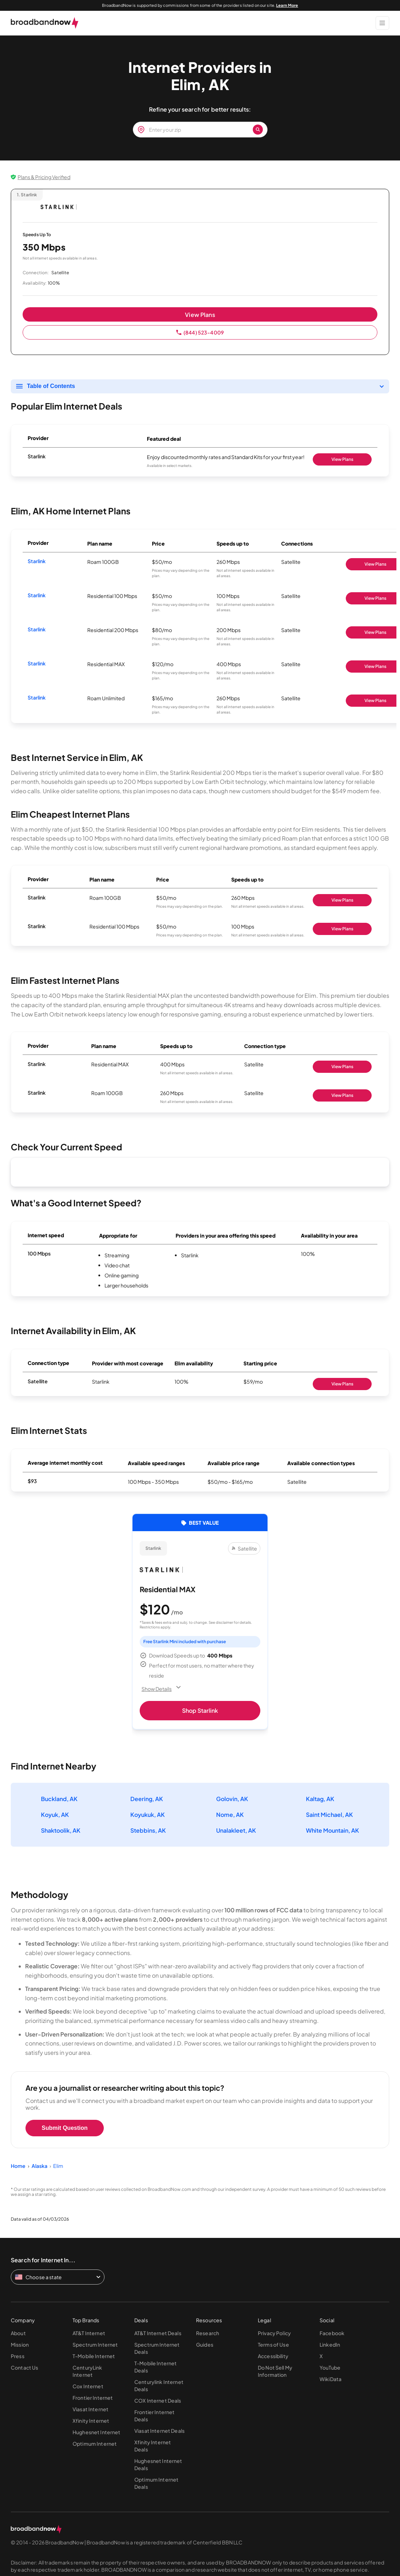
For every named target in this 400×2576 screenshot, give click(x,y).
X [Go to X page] (321, 2356)
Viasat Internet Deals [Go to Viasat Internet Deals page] (159, 2430)
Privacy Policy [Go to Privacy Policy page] (274, 2333)
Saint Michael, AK (329, 1814)
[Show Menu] (382, 23)
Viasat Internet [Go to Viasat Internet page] (90, 2409)
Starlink (37, 561)
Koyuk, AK (55, 1814)
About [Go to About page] (18, 2333)
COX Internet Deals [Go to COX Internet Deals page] (157, 2400)
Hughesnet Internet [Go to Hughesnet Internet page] (97, 2432)
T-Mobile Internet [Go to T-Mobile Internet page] (94, 2356)
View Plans (200, 314)
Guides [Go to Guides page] (204, 2344)
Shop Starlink (200, 1710)
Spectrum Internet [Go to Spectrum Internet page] (95, 2344)
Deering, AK (146, 1799)
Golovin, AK (232, 1799)
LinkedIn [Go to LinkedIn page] (330, 2344)
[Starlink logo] (58, 207)
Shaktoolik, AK (60, 1830)
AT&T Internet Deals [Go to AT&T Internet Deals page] (157, 2333)
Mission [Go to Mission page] (20, 2344)
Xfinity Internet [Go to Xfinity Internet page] (91, 2420)
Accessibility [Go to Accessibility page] (273, 2356)
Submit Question (65, 2128)
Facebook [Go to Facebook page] (332, 2333)
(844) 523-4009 (200, 332)
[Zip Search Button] (258, 130)
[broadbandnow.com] (45, 23)
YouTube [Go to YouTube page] (330, 2367)
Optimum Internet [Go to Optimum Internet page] (95, 2443)
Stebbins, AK (148, 1830)
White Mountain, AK (332, 1830)
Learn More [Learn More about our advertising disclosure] (287, 5)
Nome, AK (230, 1814)
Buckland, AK (59, 1799)
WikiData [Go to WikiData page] (330, 2379)
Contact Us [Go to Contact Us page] (24, 2367)
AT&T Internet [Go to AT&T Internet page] (89, 2333)
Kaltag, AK (320, 1799)
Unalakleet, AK (236, 1830)
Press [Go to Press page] (17, 2356)
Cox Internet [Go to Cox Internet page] (88, 2386)
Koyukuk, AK (147, 1814)
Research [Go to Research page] (207, 2333)
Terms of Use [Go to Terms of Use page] (273, 2344)
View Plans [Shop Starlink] (342, 459)
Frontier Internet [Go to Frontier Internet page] (93, 2397)
